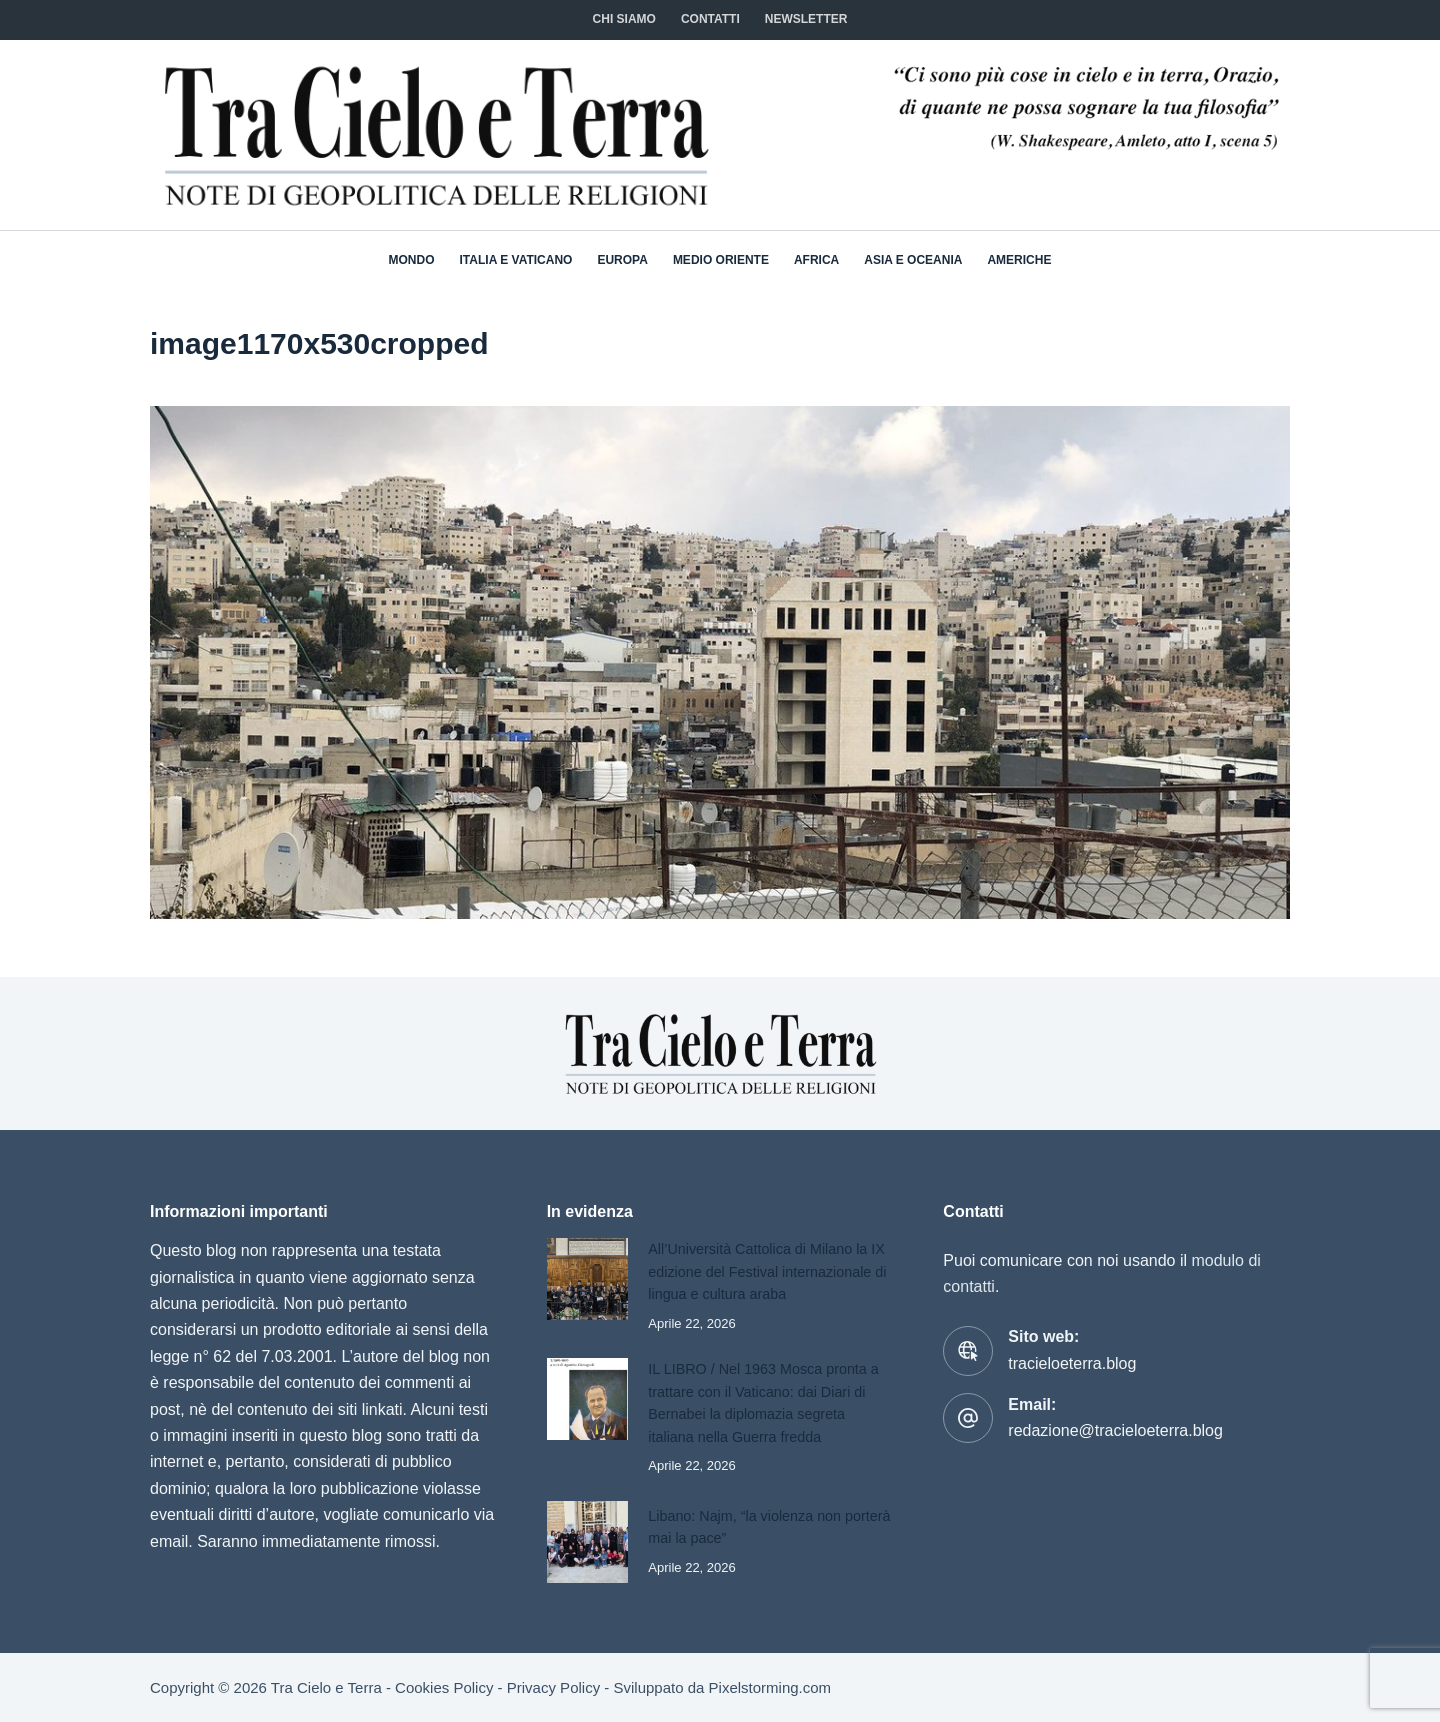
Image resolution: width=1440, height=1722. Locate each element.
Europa (622, 260)
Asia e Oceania (913, 260)
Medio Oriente (721, 260)
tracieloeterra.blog (1072, 1342)
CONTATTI (710, 19)
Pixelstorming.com (770, 1687)
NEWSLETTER (806, 19)
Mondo (412, 260)
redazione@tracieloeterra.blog (1115, 1410)
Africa (816, 260)
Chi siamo (624, 19)
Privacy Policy (553, 1687)
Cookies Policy (444, 1687)
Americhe (1019, 260)
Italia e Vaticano (516, 260)
